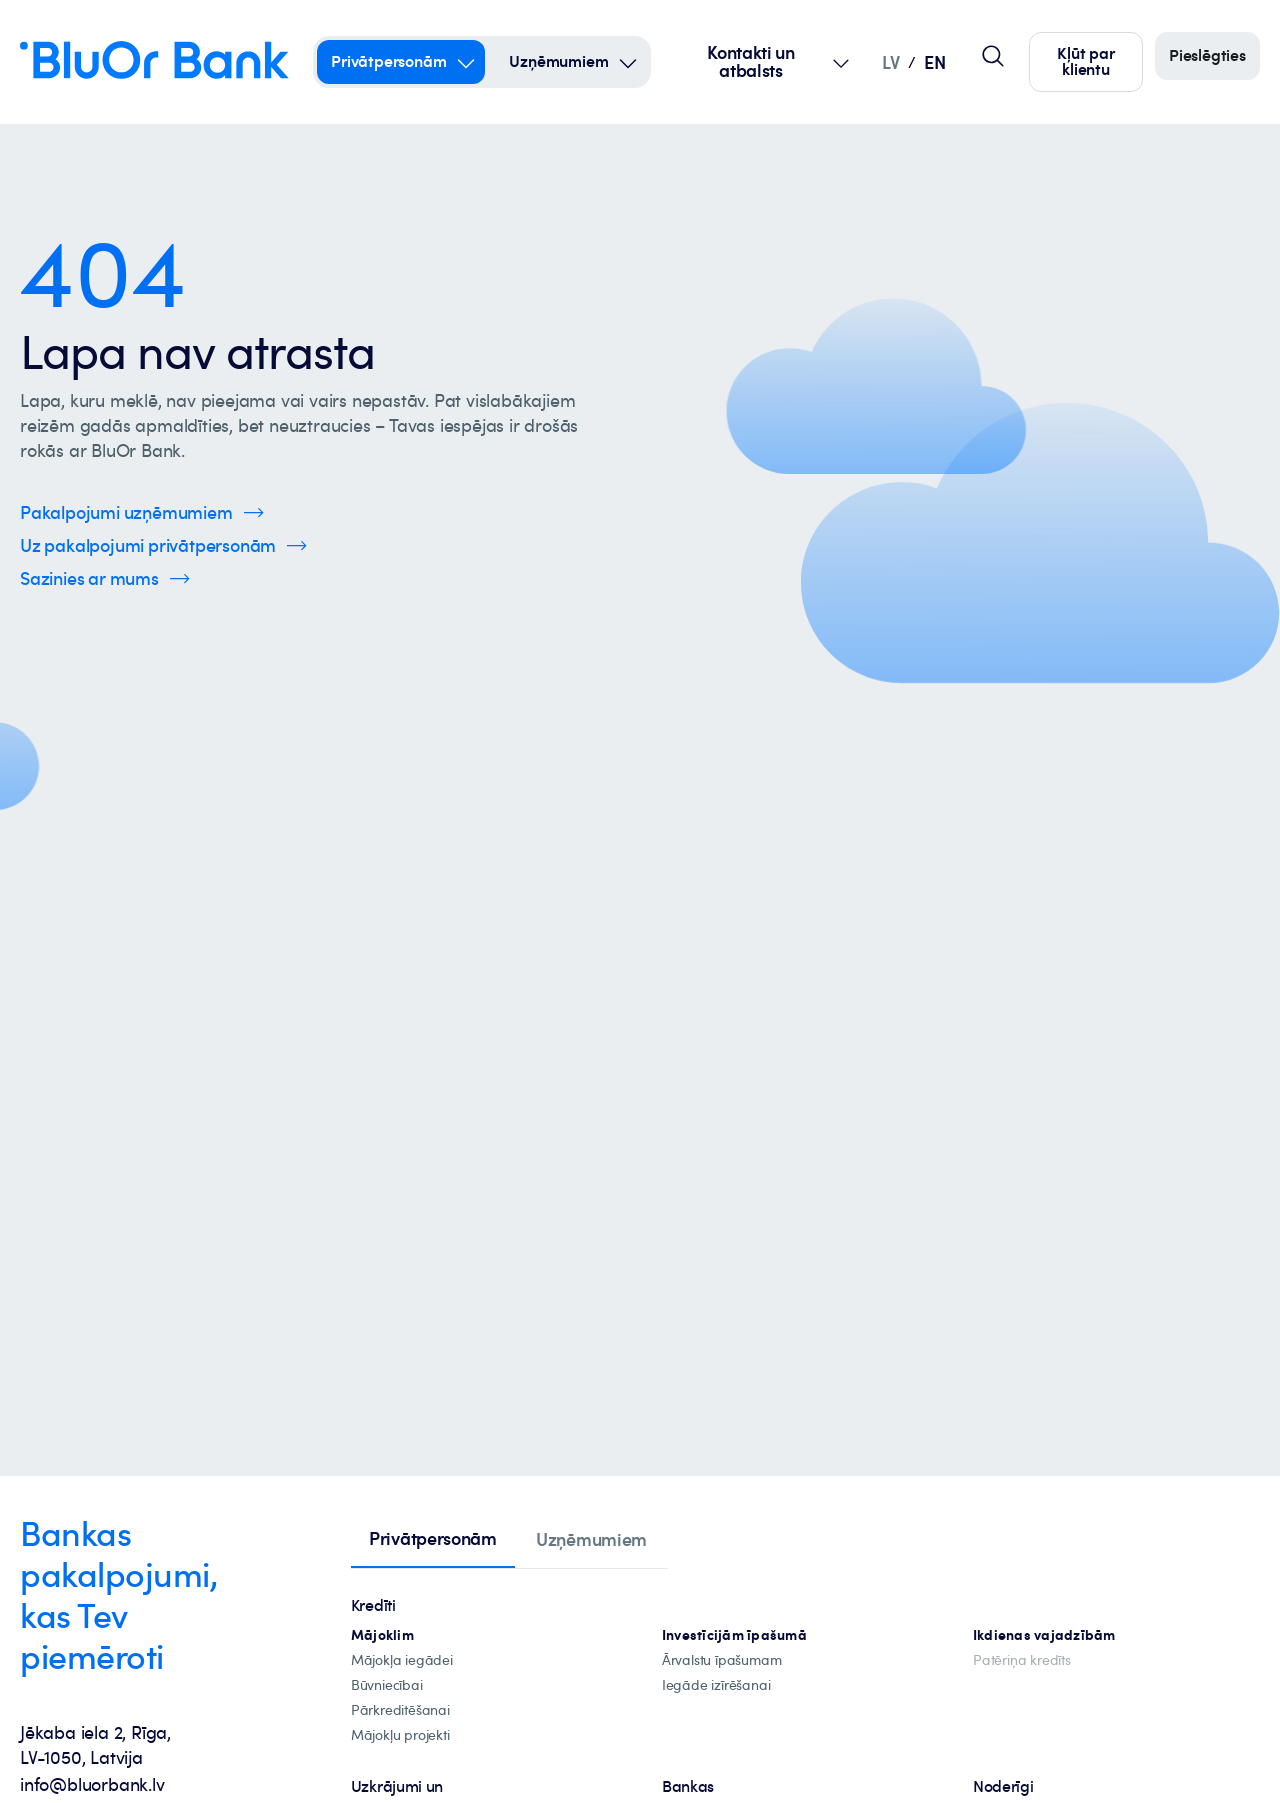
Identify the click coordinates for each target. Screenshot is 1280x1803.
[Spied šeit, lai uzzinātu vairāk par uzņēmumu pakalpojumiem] (142, 512)
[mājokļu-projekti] (400, 1735)
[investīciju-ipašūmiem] (734, 1635)
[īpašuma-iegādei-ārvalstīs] (722, 1660)
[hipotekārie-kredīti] (382, 1635)
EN (934, 61)
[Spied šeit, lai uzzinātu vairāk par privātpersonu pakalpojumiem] (163, 545)
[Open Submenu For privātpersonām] (466, 62)
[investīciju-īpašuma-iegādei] (716, 1685)
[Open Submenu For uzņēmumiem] (628, 62)
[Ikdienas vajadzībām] (1044, 1635)
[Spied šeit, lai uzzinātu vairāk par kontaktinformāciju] (105, 578)
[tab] (433, 1540)
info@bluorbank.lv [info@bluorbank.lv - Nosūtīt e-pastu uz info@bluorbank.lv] (92, 1784)
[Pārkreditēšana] (400, 1710)
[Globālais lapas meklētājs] (993, 56)
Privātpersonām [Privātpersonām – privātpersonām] (388, 61)
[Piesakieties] (1207, 56)
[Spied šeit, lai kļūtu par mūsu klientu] (1086, 62)
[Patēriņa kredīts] (1022, 1660)
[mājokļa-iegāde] (402, 1660)
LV (890, 61)
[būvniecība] (387, 1685)
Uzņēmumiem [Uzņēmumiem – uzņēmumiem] (558, 61)
